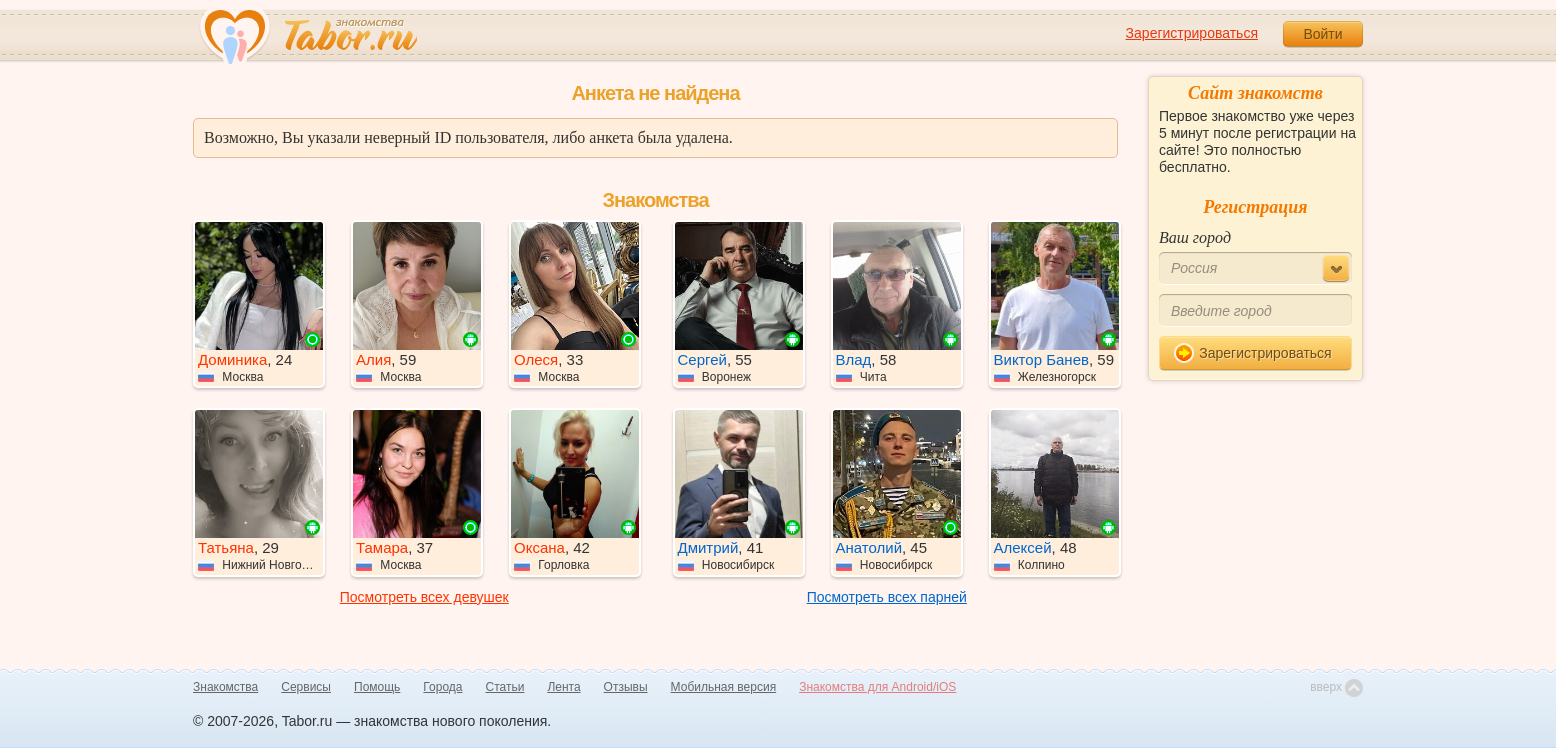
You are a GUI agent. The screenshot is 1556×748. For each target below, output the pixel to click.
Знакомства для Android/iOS (877, 687)
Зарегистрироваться (1192, 33)
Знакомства (225, 687)
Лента (563, 687)
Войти (1322, 34)
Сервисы (306, 687)
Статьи (505, 687)
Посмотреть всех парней (887, 597)
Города (442, 687)
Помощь (377, 687)
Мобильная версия (724, 687)
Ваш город (1195, 237)
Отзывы (626, 687)
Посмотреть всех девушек (424, 597)
